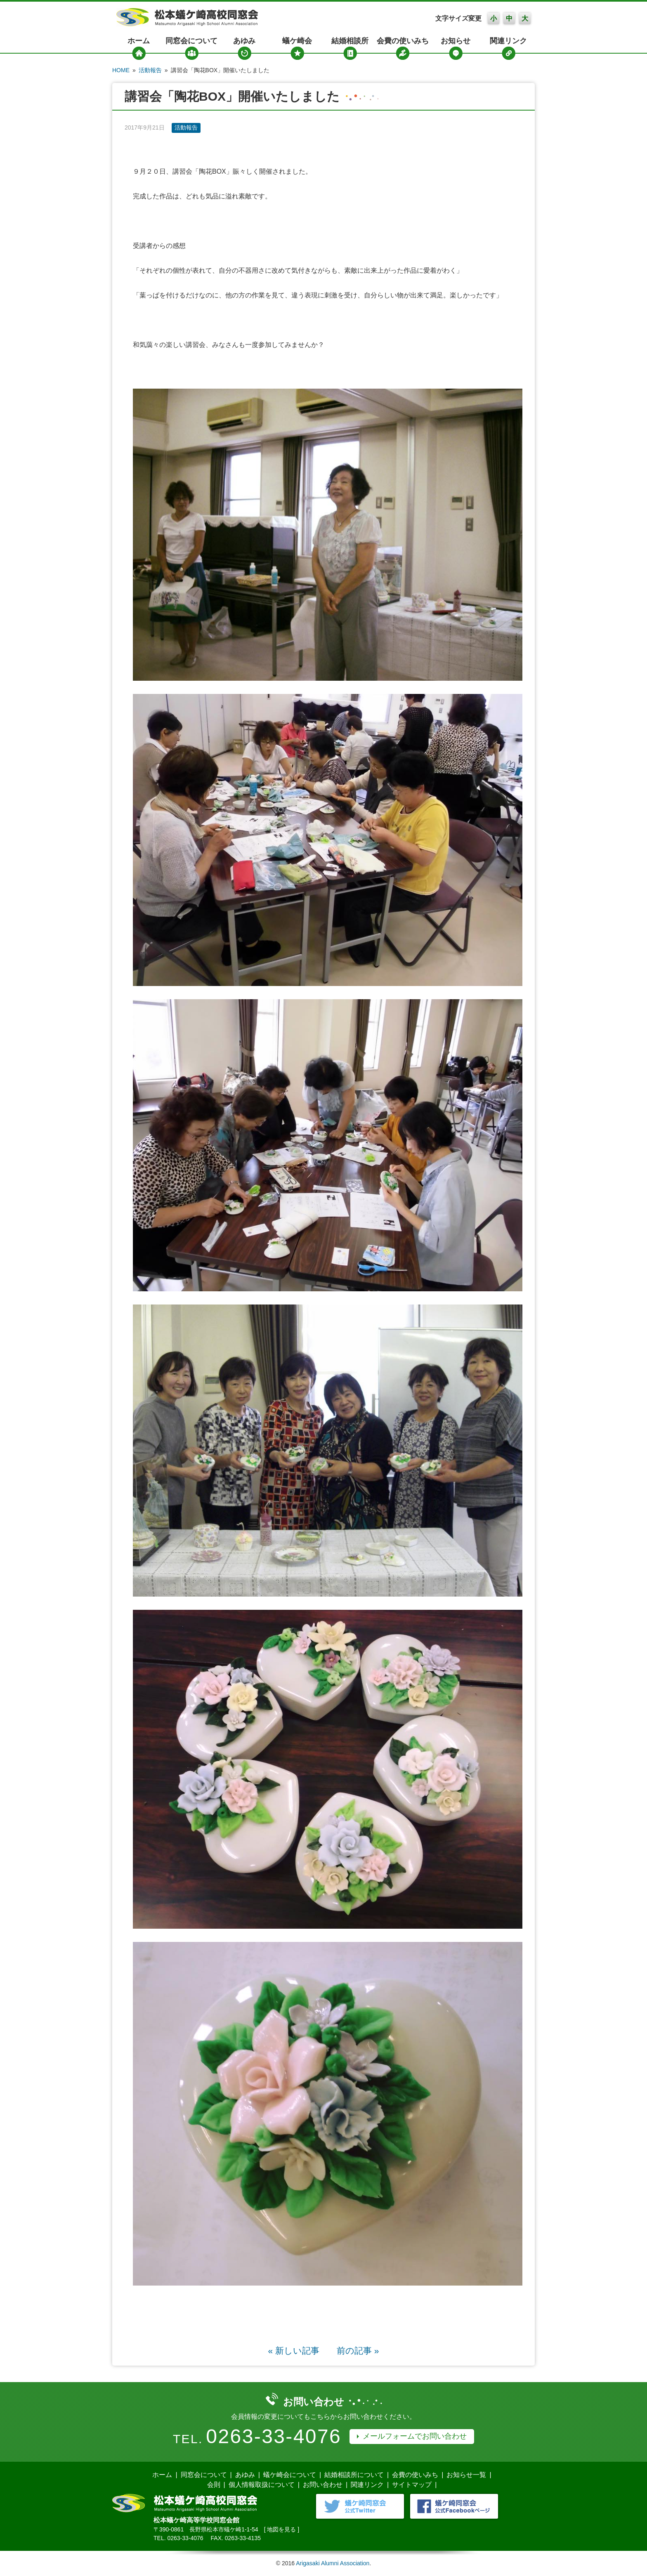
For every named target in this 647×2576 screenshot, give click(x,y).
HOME (121, 70)
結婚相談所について (354, 2474)
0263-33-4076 (273, 2436)
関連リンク (508, 41)
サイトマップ (412, 2484)
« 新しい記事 (293, 2350)
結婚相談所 (349, 41)
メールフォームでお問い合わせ (415, 2436)
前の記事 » (358, 2350)
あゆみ (244, 41)
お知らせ (455, 41)
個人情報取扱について (262, 2484)
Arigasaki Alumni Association (332, 2563)
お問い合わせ (322, 2484)
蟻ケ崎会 (297, 41)
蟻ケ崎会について (289, 2474)
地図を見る (281, 2529)
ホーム (139, 41)
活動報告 (150, 70)
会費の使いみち (403, 41)
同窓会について (191, 41)
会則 (213, 2484)
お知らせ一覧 (466, 2474)
